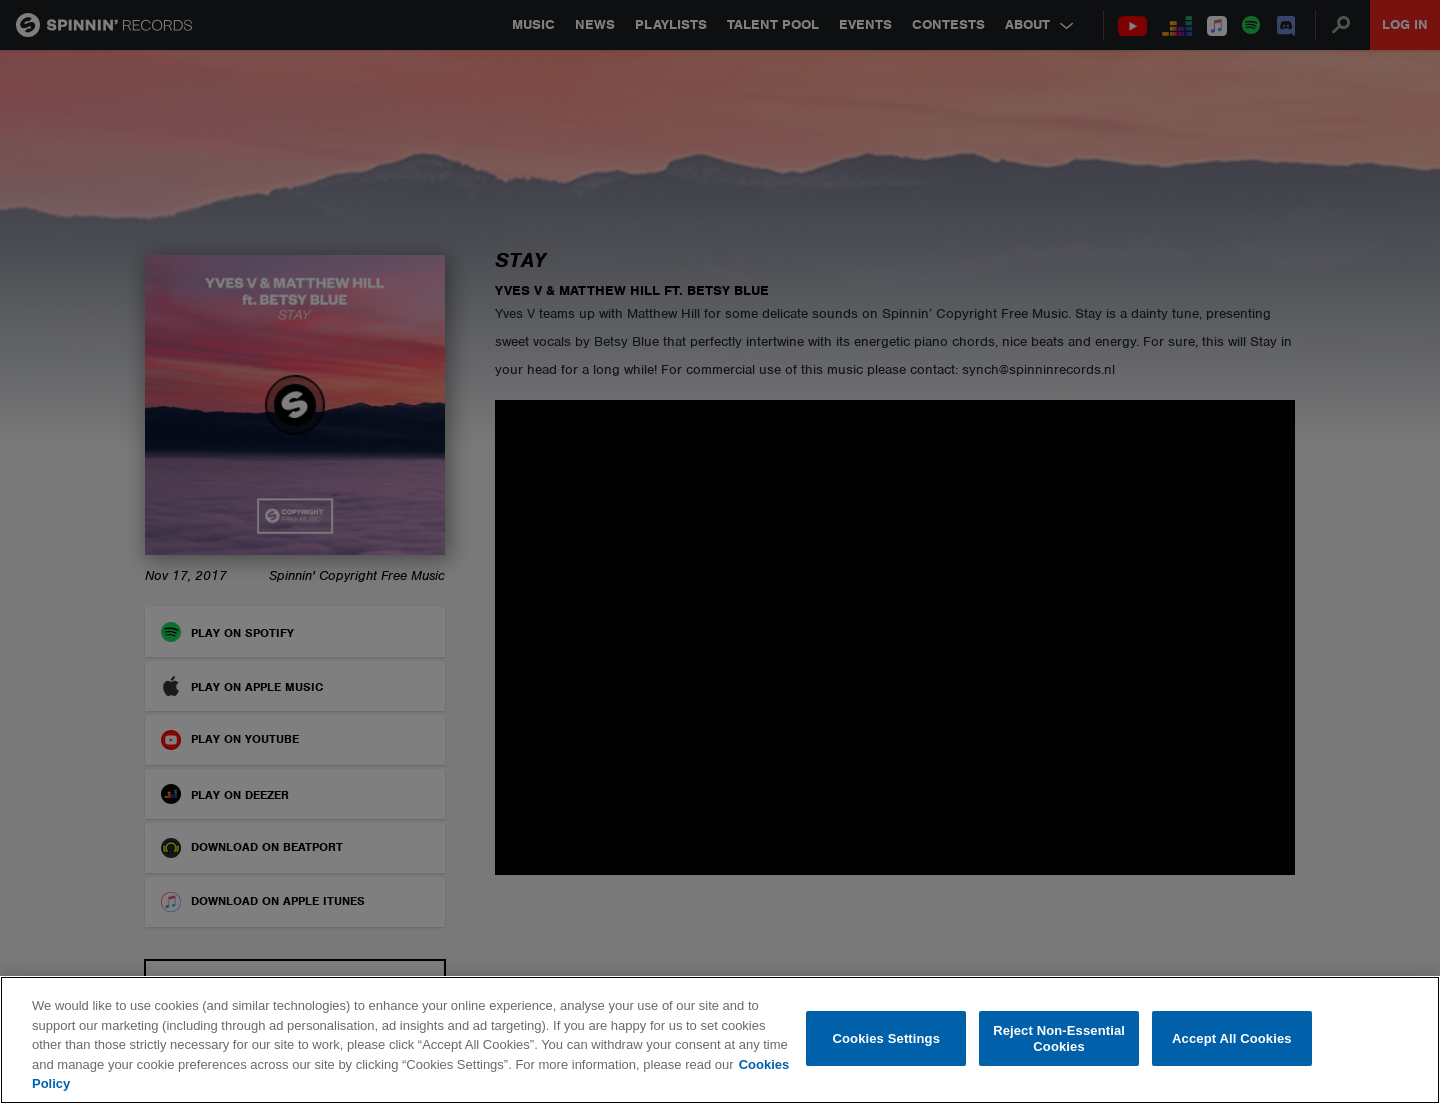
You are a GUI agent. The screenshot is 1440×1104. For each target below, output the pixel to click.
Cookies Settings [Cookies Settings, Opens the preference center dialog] (887, 1038)
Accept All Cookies (1232, 1038)
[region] (720, 1040)
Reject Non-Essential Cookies (1059, 1038)
